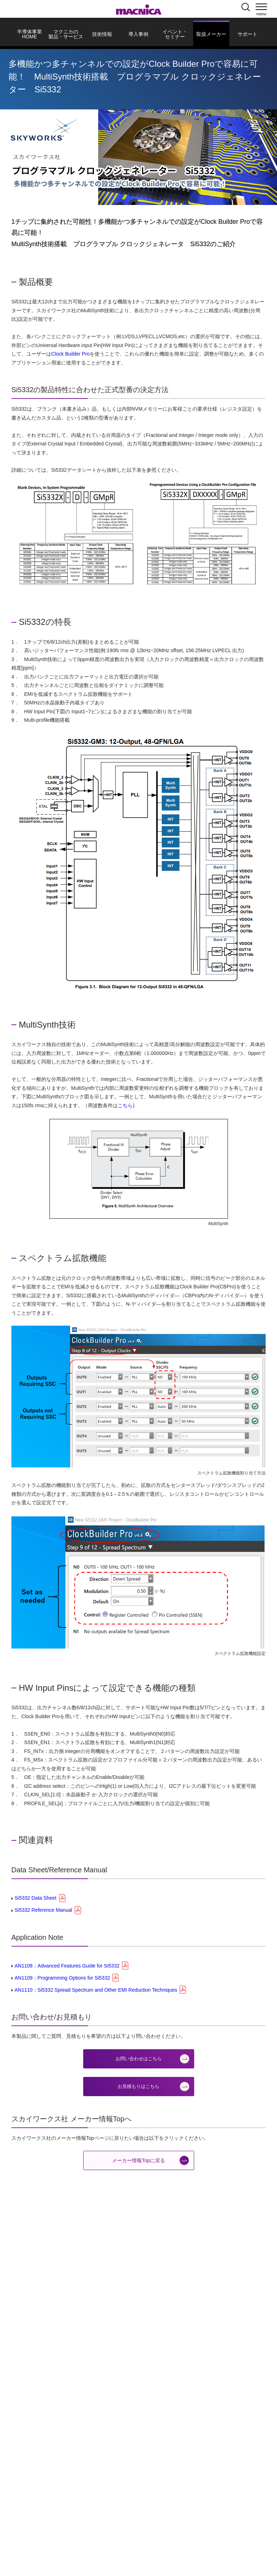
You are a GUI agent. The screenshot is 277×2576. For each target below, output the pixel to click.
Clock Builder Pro (70, 354)
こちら (125, 1105)
